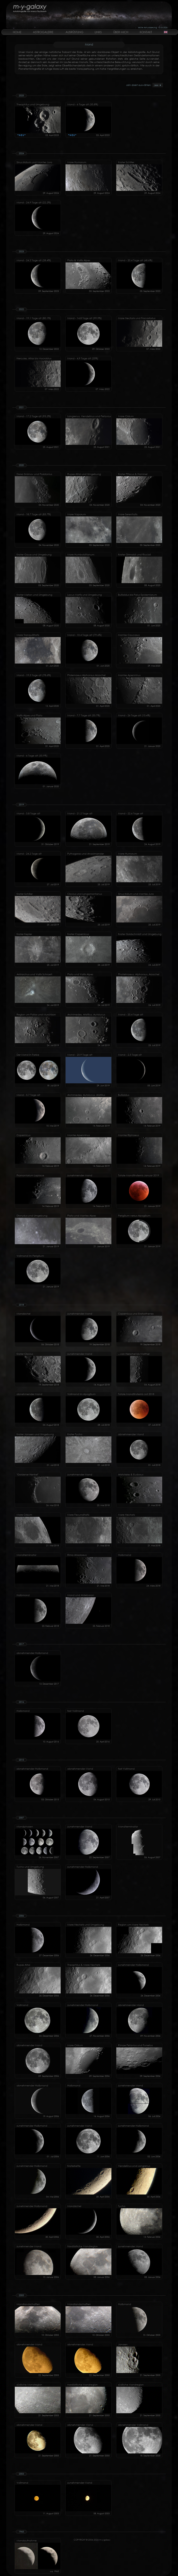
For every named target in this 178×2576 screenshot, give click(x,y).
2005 (21, 2295)
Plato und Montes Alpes (81, 1215)
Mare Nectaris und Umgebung (85, 1924)
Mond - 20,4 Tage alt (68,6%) (135, 260)
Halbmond (124, 1555)
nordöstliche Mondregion (82, 2384)
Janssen (123, 2344)
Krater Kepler (24, 934)
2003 (21, 2473)
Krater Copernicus (78, 934)
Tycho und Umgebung (30, 1866)
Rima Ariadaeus (77, 1555)
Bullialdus (123, 1095)
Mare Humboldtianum (80, 554)
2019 (21, 804)
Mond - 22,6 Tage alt (130, 813)
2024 (21, 153)
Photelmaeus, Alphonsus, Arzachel (138, 974)
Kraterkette (74, 2166)
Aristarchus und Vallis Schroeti (34, 974)
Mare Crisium (126, 416)
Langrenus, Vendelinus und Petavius (89, 416)
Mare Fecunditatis (78, 1514)
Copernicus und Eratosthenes (136, 1313)
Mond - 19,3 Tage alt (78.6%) (34, 675)
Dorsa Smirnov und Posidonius (34, 474)
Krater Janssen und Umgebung (35, 1434)
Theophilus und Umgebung (33, 104)
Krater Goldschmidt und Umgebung (139, 934)
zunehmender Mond (79, 1175)
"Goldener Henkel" (27, 1474)
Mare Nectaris (126, 1514)
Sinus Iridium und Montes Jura (34, 162)
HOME (17, 32)
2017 (21, 1644)
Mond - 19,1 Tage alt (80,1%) (34, 318)
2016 (21, 1701)
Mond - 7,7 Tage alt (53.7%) (83, 715)
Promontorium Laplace (30, 1175)
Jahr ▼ (157, 85)
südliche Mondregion (29, 2384)
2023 (21, 251)
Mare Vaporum (76, 514)
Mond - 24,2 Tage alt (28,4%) (34, 260)
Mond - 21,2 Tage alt (79, 813)
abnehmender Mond (29, 1394)
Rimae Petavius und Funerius (135, 2045)
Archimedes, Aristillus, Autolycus (86, 1014)
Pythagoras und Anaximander (85, 853)
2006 (21, 1915)
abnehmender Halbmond (32, 1653)
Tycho (121, 2206)
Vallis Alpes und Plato (29, 715)
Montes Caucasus (129, 635)
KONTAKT (146, 32)
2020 (21, 465)
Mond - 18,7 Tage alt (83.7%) (34, 514)
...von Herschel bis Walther (134, 1353)
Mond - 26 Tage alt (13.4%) (134, 715)
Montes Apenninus (129, 675)
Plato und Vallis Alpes (80, 974)
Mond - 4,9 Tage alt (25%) (82, 358)
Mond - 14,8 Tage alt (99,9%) (84, 318)
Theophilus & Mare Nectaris (83, 1964)
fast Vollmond (75, 1710)
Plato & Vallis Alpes (78, 260)
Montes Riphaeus (128, 1135)
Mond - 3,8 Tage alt (28, 813)
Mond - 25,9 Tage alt (79, 1054)
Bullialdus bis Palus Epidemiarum (137, 594)
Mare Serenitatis (127, 514)
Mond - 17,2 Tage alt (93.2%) (34, 416)
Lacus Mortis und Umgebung (84, 594)
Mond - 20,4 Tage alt (130, 1014)
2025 (21, 95)
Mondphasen (25, 1826)
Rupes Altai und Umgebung (84, 474)
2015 (21, 1759)
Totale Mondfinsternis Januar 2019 (138, 1175)
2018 (21, 1304)
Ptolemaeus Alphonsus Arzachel (86, 675)
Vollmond (22, 2005)
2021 (21, 407)
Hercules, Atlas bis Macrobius (34, 358)
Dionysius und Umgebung (32, 1215)
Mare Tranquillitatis (28, 635)
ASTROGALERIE (43, 32)
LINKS (98, 32)
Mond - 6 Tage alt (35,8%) (82, 104)
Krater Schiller (126, 162)
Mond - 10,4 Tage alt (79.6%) (84, 635)
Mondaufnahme (27, 2540)
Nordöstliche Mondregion (82, 2246)
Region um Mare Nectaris (133, 1924)
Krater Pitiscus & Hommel (133, 474)
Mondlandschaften (28, 2304)
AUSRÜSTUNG (74, 32)
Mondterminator (26, 1555)
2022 (21, 309)
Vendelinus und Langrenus (134, 2166)
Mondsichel (23, 1313)
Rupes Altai (23, 1964)
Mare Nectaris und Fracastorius (136, 318)
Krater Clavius (25, 1353)
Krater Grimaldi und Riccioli (134, 554)
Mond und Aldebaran (80, 1595)
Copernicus (23, 1135)
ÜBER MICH (120, 32)
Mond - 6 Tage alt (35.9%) (32, 755)
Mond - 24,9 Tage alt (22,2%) (34, 202)
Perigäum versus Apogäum (134, 1215)
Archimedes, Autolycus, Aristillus (86, 1095)
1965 (21, 2531)
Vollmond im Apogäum (81, 1394)
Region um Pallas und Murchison (36, 1014)
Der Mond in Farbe (28, 1054)
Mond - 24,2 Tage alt (29, 853)
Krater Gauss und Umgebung (34, 554)
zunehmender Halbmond (82, 1866)
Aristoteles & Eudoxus (130, 1474)
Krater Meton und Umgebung (34, 594)
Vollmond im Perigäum (30, 1255)
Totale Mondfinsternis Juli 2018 (136, 1394)
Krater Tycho (74, 1434)
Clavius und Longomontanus (84, 893)
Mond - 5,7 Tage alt (28, 1095)
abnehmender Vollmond (133, 2424)
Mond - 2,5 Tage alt (130, 1054)
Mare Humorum (76, 162)
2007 (21, 1817)
